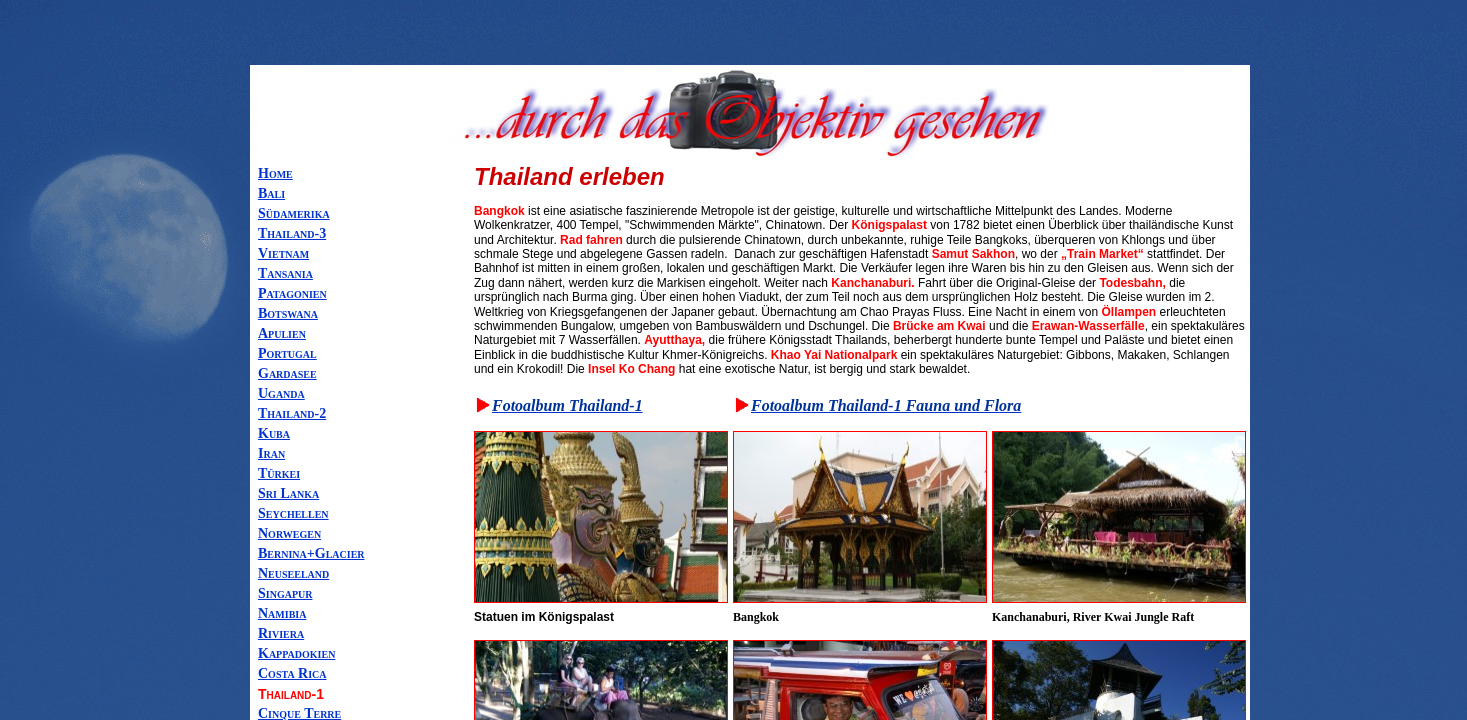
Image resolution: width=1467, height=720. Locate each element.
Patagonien (292, 293)
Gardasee (287, 373)
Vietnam (283, 253)
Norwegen (289, 533)
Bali (271, 193)
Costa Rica (292, 673)
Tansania (285, 273)
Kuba (274, 433)
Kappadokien (296, 653)
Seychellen (293, 513)
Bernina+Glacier (311, 553)
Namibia (282, 613)
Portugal (287, 353)
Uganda (281, 393)
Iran (271, 453)
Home (275, 173)
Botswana (288, 313)
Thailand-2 (292, 413)
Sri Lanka (288, 493)
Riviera (281, 633)
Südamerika (294, 213)
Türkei (279, 473)
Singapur (285, 593)
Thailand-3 (292, 233)
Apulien (282, 333)
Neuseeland (293, 573)
